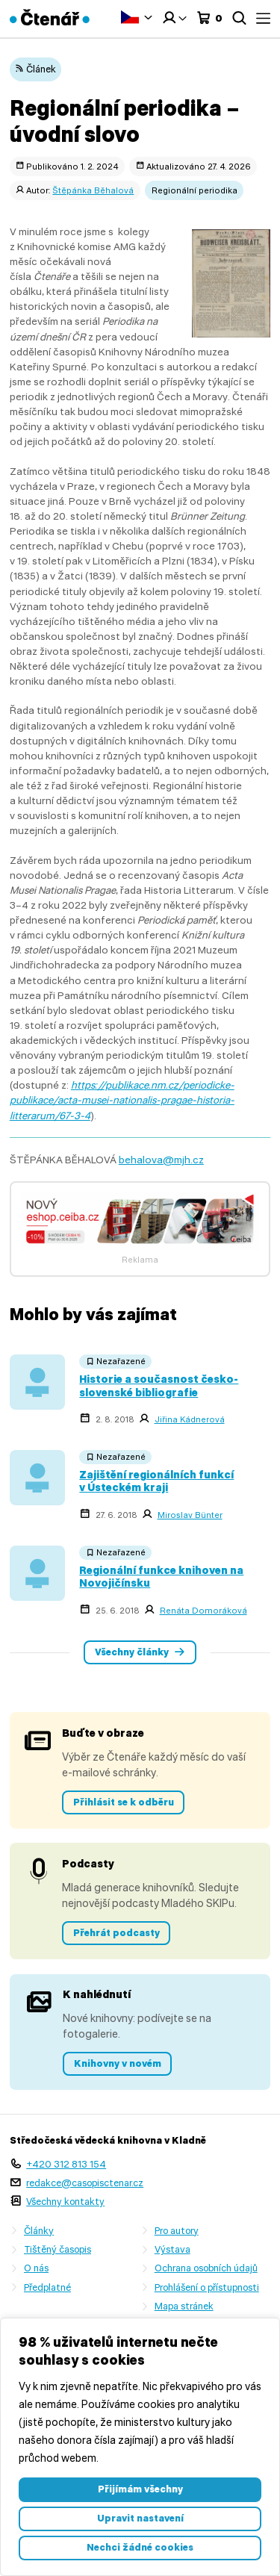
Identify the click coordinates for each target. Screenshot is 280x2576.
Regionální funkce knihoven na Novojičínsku (161, 1577)
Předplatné (47, 2287)
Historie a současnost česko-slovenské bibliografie (158, 1385)
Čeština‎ (130, 17)
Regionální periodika (194, 190)
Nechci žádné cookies (140, 2547)
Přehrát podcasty (116, 1932)
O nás (36, 2268)
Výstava (172, 2249)
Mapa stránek (184, 2306)
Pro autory (177, 2230)
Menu (263, 18)
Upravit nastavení (140, 2518)
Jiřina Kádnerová (190, 1419)
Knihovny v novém (117, 2063)
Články (39, 2230)
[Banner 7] (140, 1246)
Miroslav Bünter (190, 1515)
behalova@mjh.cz (161, 1160)
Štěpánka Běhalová (93, 190)
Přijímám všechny (140, 2489)
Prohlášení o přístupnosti (207, 2287)
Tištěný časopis (57, 2249)
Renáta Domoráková (203, 1610)
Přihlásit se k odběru (123, 1802)
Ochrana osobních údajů (206, 2268)
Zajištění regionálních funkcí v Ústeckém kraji (156, 1481)
